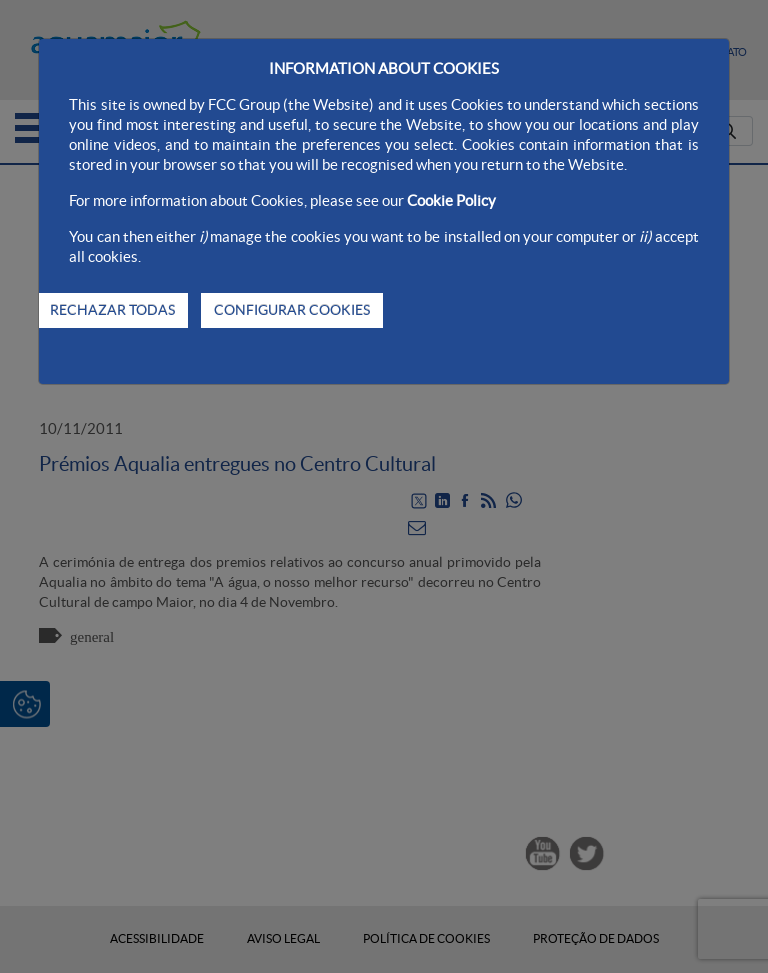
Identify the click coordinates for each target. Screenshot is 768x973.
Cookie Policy (451, 200)
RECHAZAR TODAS (112, 310)
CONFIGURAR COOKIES (292, 310)
